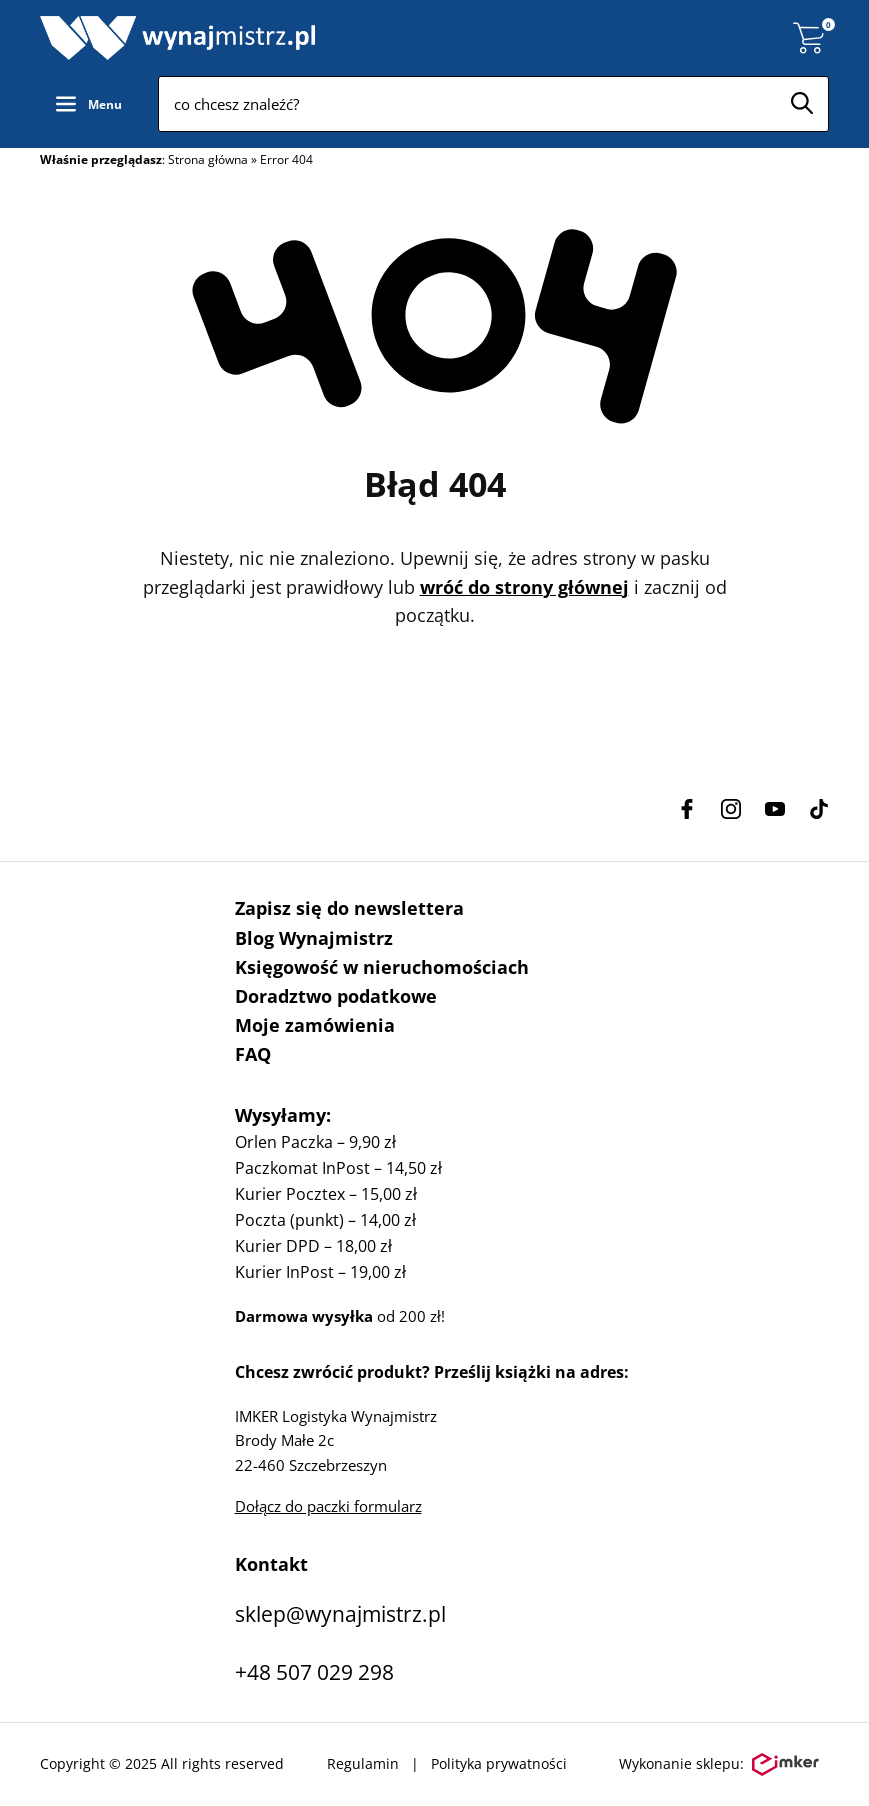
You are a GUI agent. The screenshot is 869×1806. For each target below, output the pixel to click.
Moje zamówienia (315, 1025)
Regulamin (363, 1763)
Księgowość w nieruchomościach (382, 967)
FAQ (253, 1054)
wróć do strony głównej (524, 587)
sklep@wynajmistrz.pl (340, 1614)
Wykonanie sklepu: (719, 1765)
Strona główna (208, 159)
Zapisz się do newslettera (349, 908)
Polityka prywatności (499, 1763)
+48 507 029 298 (314, 1672)
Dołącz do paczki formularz (328, 1506)
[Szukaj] (802, 103)
